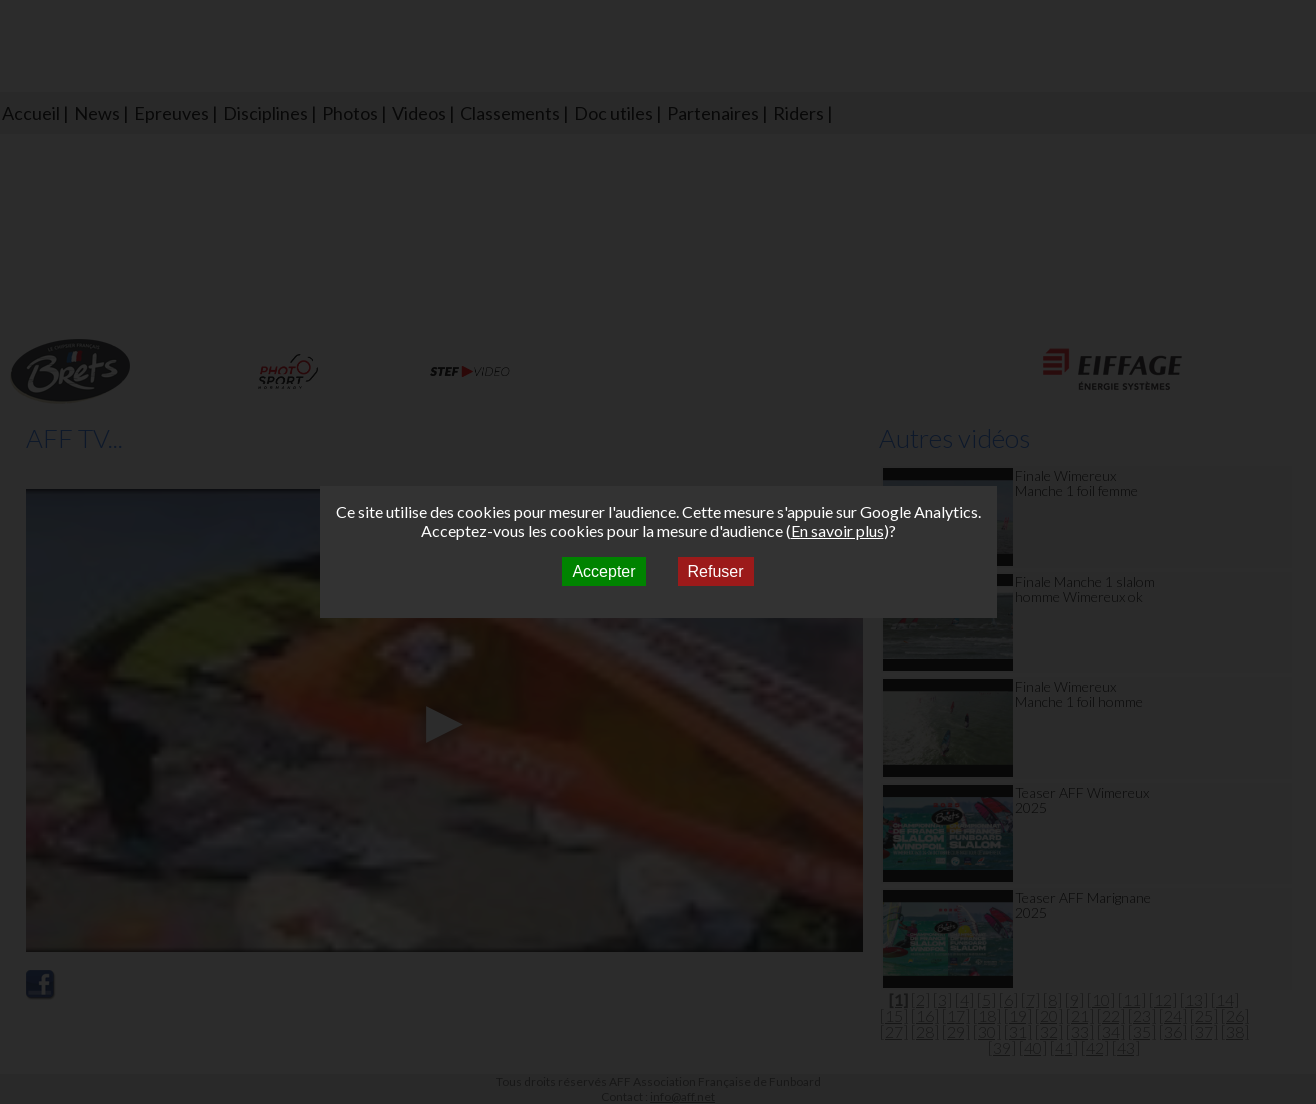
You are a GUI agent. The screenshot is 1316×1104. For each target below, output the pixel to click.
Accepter (603, 571)
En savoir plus (837, 530)
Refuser (716, 571)
